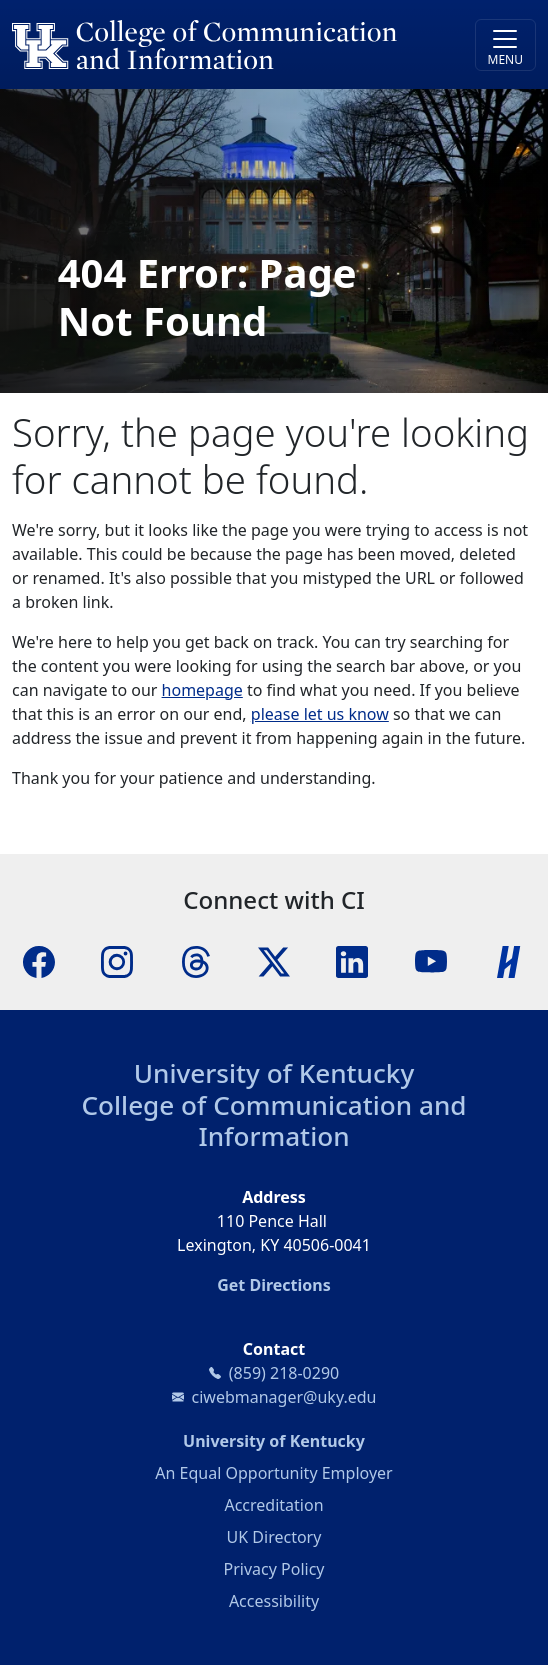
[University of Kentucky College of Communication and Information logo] (208, 44)
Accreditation (273, 1505)
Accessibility (274, 1601)
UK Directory (274, 1537)
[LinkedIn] (352, 961)
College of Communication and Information (273, 1120)
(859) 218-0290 (284, 1373)
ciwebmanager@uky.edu (284, 1397)
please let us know (320, 714)
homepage (202, 690)
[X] (274, 961)
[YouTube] (431, 961)
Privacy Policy (274, 1569)
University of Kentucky (274, 1073)
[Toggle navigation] (505, 45)
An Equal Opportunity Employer (273, 1473)
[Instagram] (117, 961)
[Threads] (196, 961)
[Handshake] (509, 961)
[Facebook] (39, 961)
